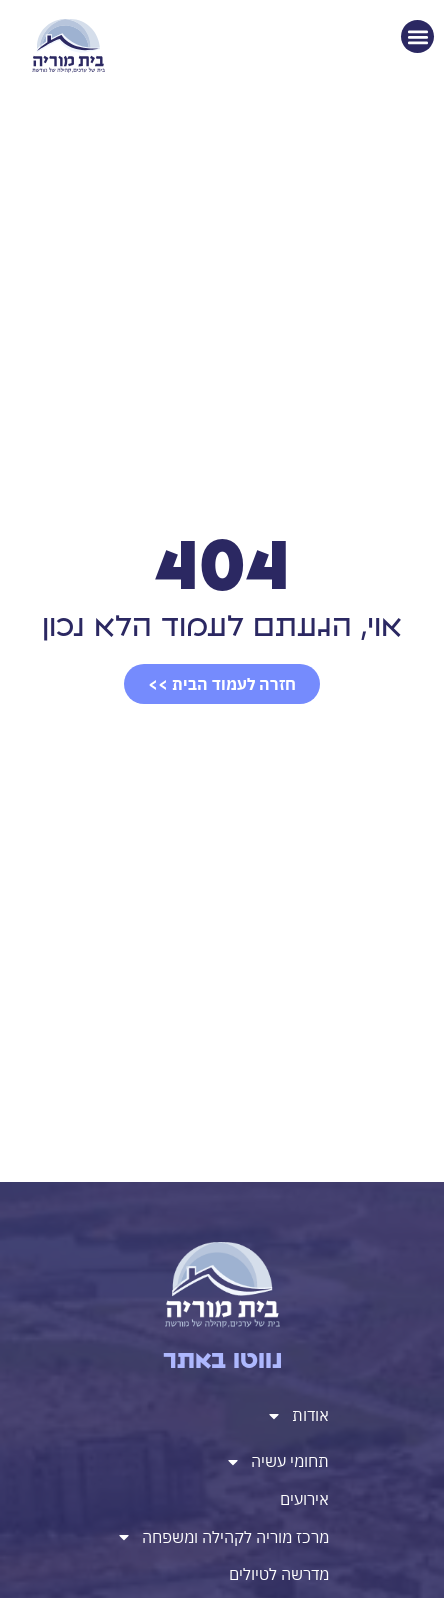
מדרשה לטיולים (279, 1574)
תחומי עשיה (277, 1462)
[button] (417, 36)
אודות (297, 1416)
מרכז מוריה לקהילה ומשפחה (222, 1537)
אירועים (304, 1499)
